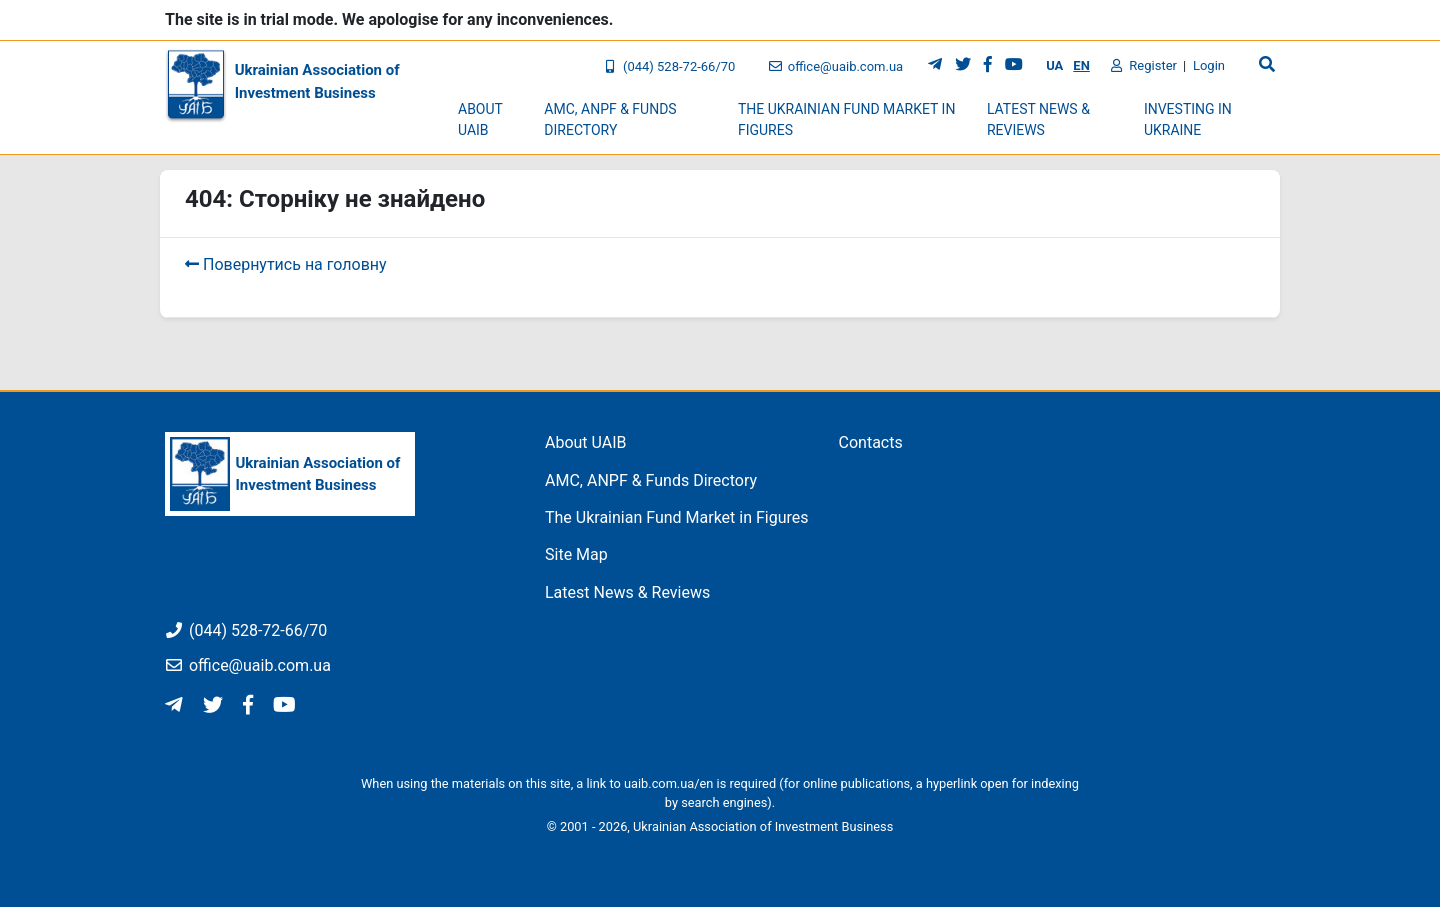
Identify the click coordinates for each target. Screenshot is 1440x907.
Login (1209, 65)
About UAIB (586, 442)
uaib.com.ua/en (668, 783)
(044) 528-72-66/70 (669, 66)
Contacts (871, 442)
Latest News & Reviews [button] (1038, 119)
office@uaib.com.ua (835, 66)
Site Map (576, 554)
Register (1143, 65)
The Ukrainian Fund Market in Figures (677, 517)
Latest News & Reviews (627, 592)
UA (1054, 65)
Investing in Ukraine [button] (1188, 119)
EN (1081, 65)
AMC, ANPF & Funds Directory (651, 480)
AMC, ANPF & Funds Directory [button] (610, 119)
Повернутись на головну (286, 264)
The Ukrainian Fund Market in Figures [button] (847, 119)
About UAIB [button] (480, 119)
